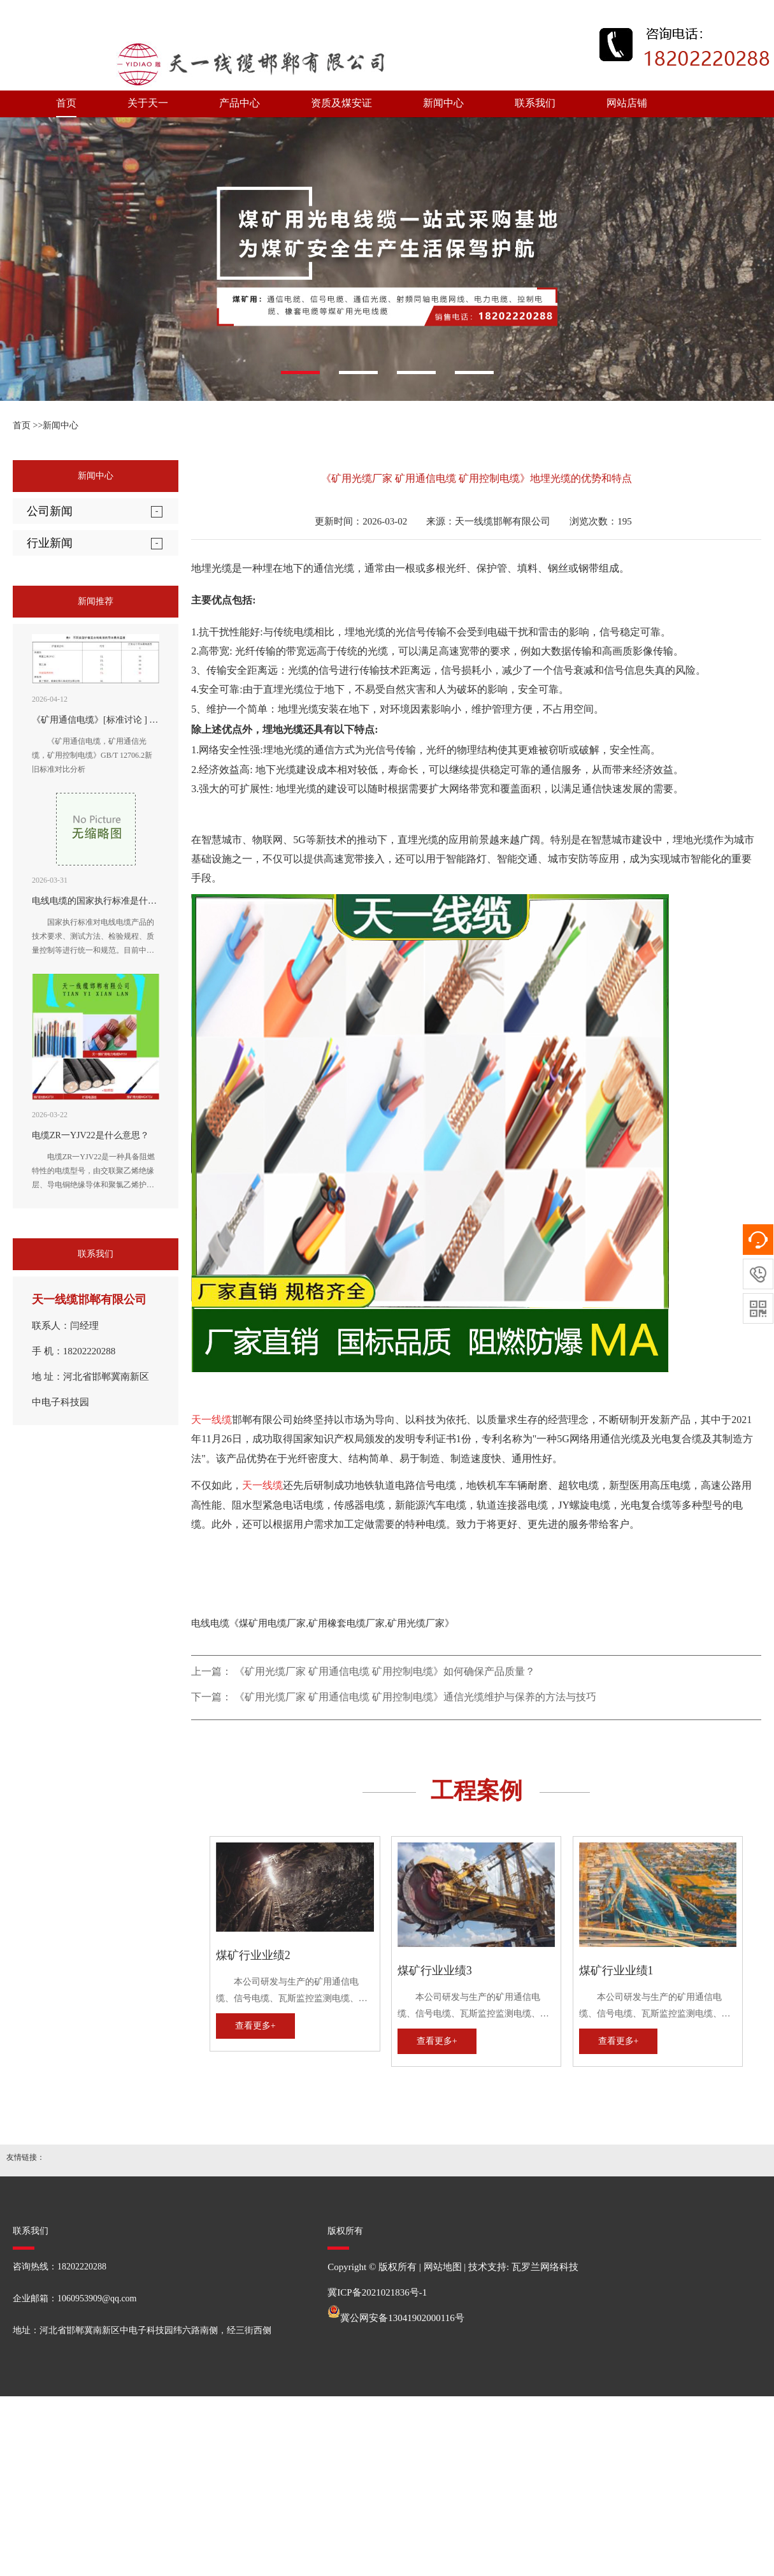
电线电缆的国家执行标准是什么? (96, 901)
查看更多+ (255, 2025)
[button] (300, 372)
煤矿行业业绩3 (435, 1970)
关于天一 (147, 103)
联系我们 (535, 103)
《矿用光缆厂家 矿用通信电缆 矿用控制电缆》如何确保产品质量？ (384, 1671)
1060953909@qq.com (97, 2298)
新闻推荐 (95, 601)
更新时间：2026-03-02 (361, 521)
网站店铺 (626, 103)
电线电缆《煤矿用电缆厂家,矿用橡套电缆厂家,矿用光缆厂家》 (322, 1623)
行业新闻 (50, 543)
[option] (387, 259)
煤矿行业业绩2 (253, 1955)
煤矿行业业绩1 (616, 1970)
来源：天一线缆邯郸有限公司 (488, 521)
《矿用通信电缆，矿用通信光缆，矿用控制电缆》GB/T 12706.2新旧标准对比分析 (92, 755)
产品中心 (239, 103)
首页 (66, 103)
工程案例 (476, 1791)
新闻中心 (443, 103)
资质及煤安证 (341, 103)
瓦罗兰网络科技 (545, 2267)
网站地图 (443, 2267)
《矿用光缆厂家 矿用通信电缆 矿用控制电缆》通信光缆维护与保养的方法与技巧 (415, 1696)
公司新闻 (50, 511)
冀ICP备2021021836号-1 (377, 2292)
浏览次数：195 (601, 521)
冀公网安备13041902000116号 (402, 2318)
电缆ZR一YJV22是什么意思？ (90, 1135)
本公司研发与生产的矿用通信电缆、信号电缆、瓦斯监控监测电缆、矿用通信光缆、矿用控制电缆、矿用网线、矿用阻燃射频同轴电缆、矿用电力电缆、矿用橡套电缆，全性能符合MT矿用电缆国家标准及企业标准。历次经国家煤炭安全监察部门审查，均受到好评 (294, 1992)
